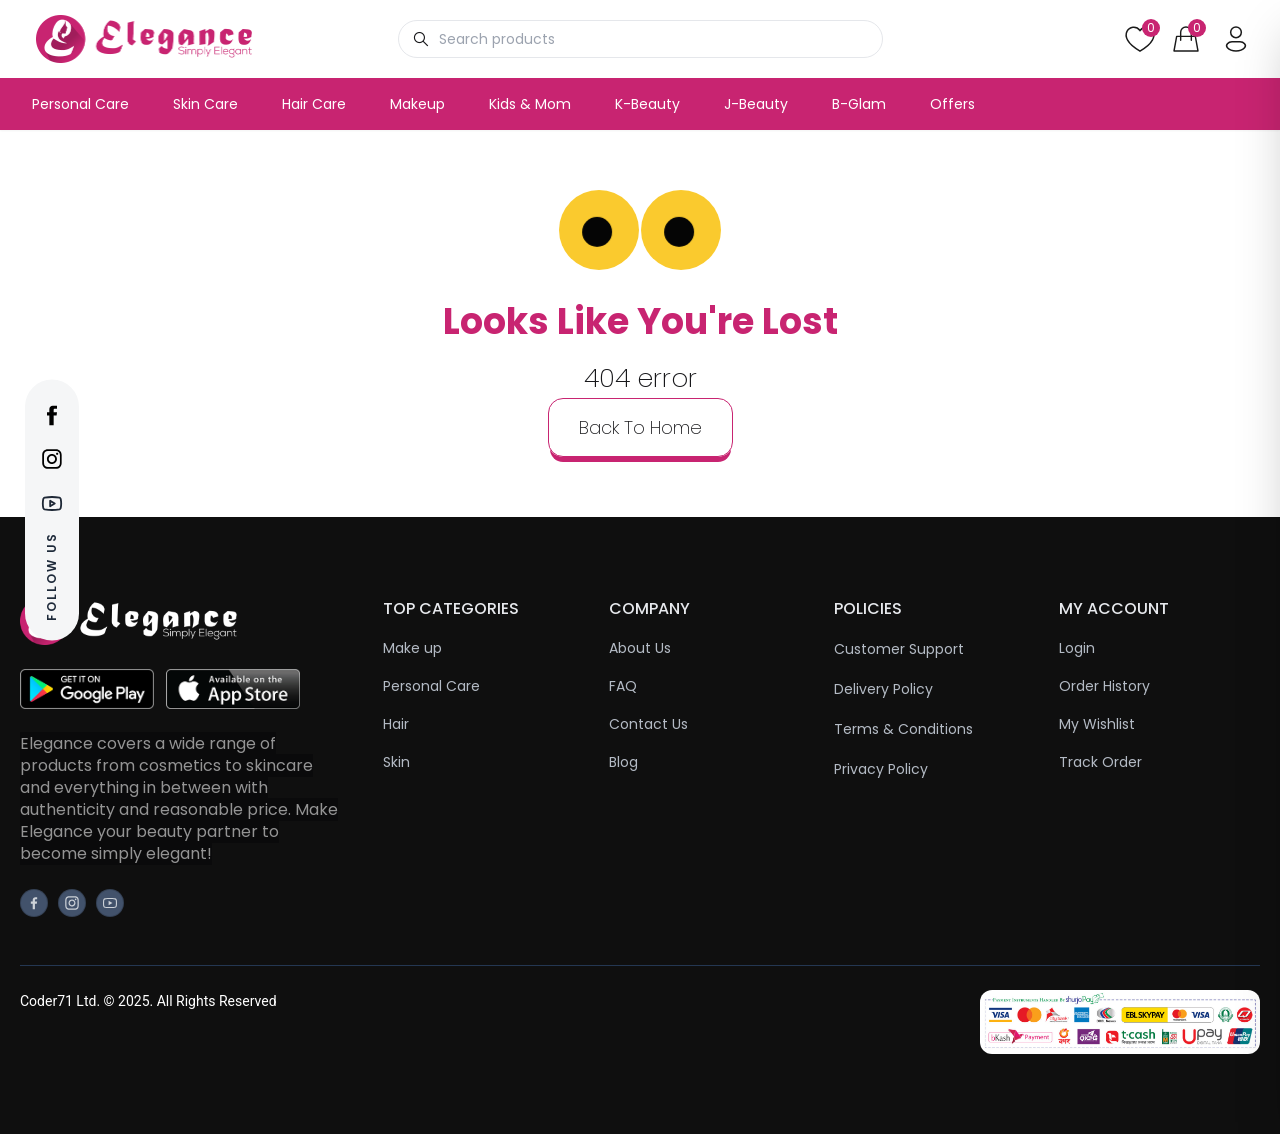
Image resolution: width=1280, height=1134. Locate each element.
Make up (412, 648)
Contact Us (648, 724)
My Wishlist (1097, 724)
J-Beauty (756, 104)
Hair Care (314, 104)
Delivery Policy (883, 689)
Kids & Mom (530, 104)
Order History (1104, 686)
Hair (396, 724)
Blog (623, 762)
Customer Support (899, 649)
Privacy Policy (881, 769)
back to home (640, 427)
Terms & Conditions (903, 729)
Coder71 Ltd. (60, 1001)
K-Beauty (647, 104)
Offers (952, 104)
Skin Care (205, 104)
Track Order (1100, 762)
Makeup (417, 104)
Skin (396, 762)
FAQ (623, 686)
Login (1077, 648)
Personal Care (80, 104)
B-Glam (859, 104)
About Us (640, 648)
